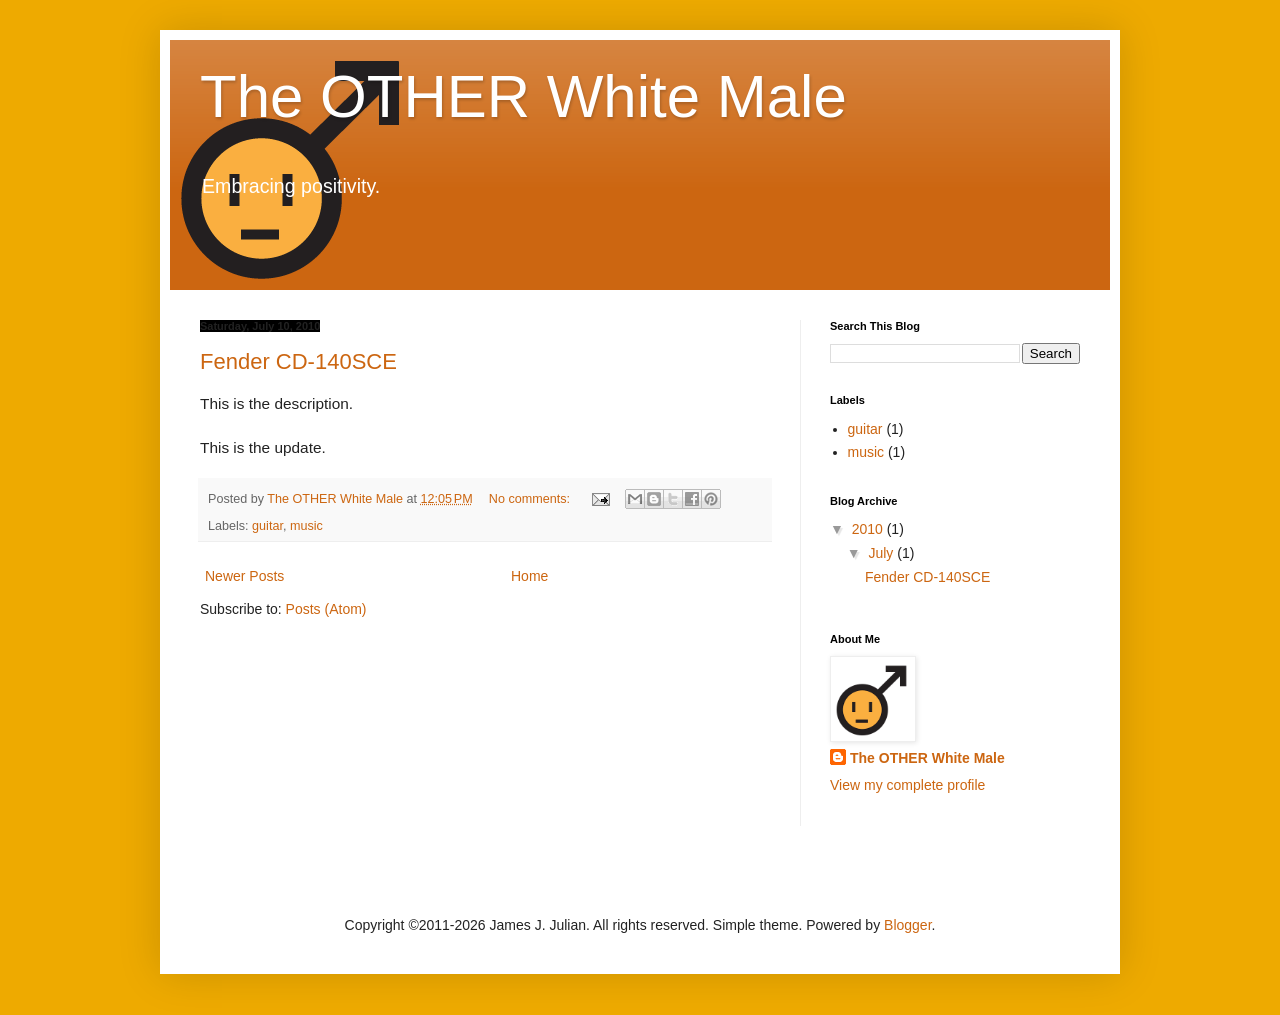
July (882, 553)
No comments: (531, 499)
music (306, 526)
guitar (267, 526)
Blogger (907, 925)
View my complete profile (907, 785)
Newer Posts (244, 576)
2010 (869, 529)
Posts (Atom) (326, 609)
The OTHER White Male (523, 96)
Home (529, 576)
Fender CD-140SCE (298, 361)
